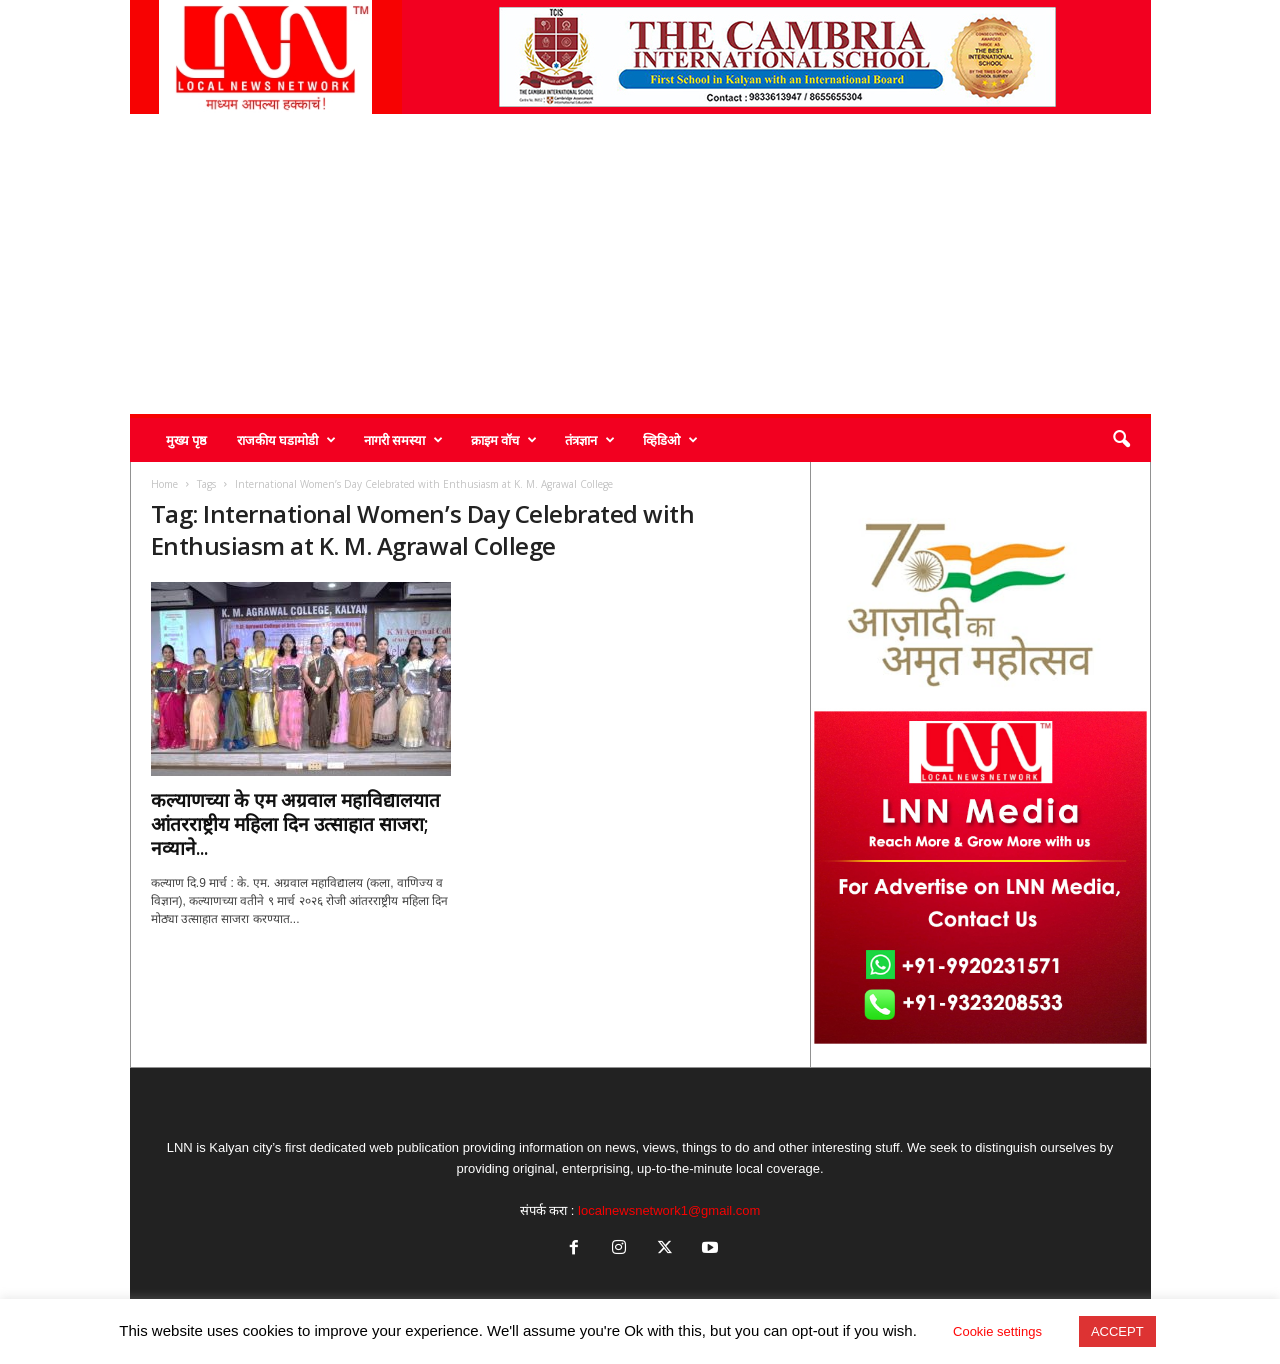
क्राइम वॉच (504, 440)
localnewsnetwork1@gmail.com (669, 1210)
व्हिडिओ (670, 440)
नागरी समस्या (403, 440)
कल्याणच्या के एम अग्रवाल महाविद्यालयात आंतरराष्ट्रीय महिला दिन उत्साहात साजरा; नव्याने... (295, 824)
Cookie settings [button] (997, 1331)
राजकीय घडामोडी (286, 440)
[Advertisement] (640, 264)
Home (164, 484)
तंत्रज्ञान (590, 440)
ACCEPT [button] (1117, 1331)
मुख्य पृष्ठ (186, 440)
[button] (1121, 440)
